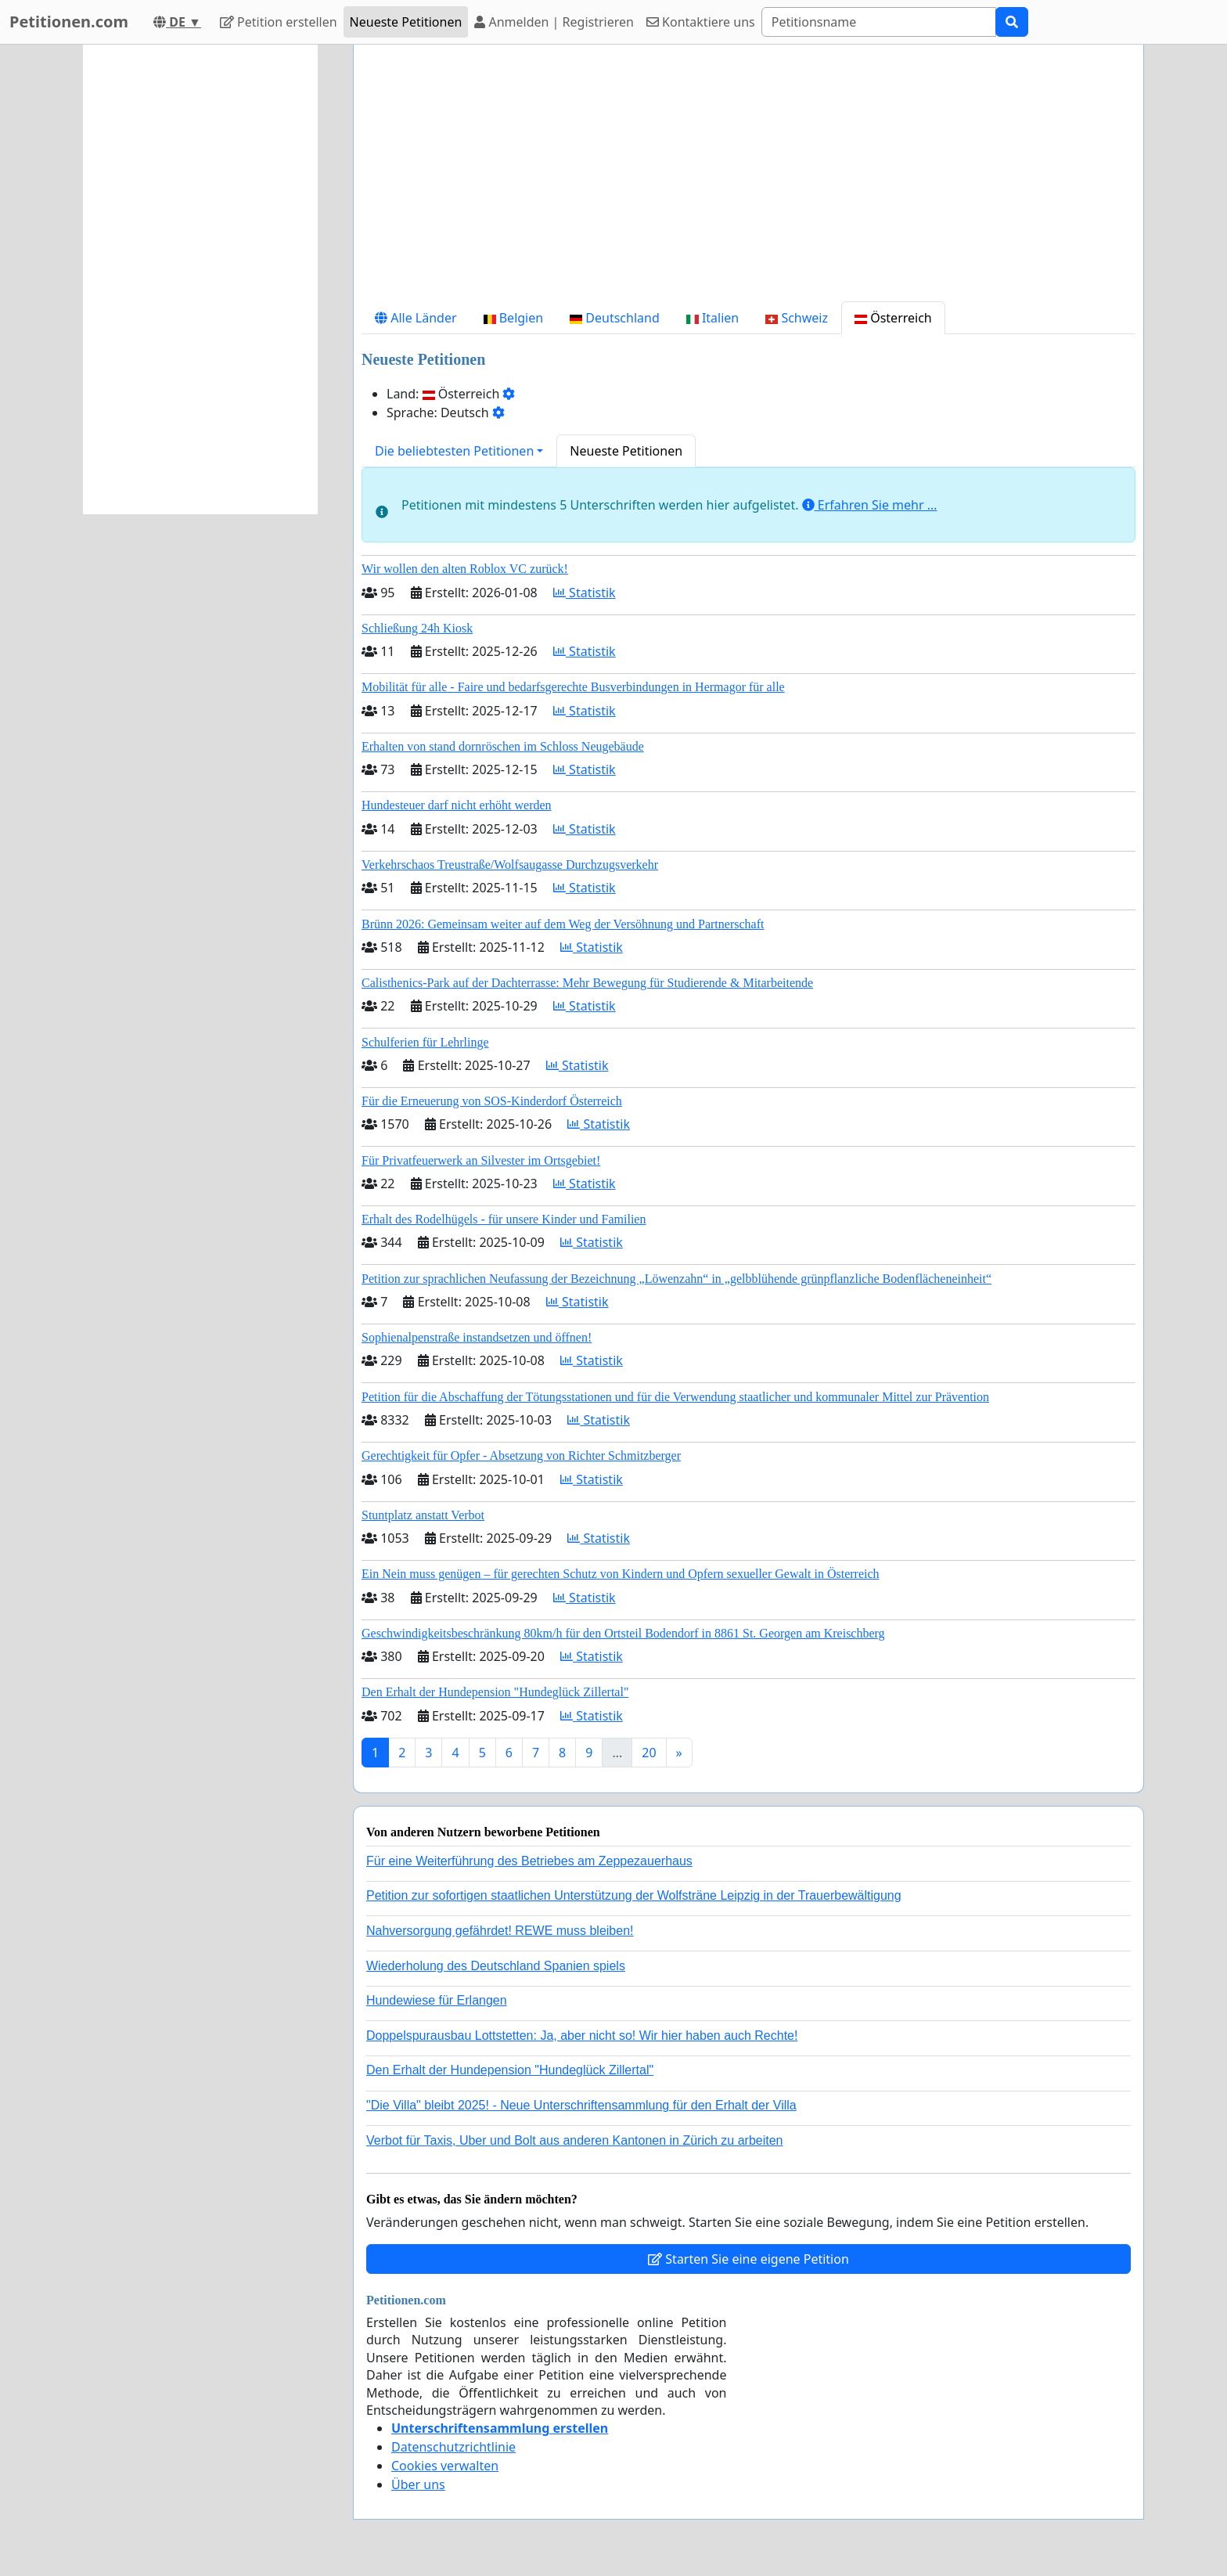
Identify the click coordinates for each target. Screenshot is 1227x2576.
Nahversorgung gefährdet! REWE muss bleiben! (500, 1930)
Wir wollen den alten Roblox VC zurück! (465, 568)
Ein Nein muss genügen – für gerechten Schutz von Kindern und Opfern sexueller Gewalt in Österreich (621, 1573)
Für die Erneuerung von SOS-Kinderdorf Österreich (492, 1101)
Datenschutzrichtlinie (453, 2446)
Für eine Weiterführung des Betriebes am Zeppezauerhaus (529, 1861)
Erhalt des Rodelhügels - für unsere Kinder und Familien (504, 1219)
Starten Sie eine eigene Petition (748, 2259)
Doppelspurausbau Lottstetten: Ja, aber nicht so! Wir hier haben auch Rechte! (581, 2035)
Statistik (584, 592)
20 (649, 1752)
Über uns (418, 2484)
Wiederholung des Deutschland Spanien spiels (495, 1966)
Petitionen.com (68, 21)
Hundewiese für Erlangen (436, 2000)
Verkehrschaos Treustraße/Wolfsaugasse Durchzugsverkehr (510, 864)
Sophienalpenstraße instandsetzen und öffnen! (477, 1337)
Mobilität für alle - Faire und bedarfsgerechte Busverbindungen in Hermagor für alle (573, 687)
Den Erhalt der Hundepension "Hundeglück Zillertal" (495, 1692)
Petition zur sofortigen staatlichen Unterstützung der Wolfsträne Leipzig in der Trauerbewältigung (633, 1895)
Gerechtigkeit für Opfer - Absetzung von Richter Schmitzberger (521, 1455)
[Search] (878, 22)
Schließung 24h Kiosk (417, 628)
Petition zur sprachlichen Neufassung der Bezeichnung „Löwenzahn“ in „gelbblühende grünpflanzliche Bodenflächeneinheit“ (676, 1278)
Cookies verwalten (444, 2465)
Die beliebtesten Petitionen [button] (454, 450)
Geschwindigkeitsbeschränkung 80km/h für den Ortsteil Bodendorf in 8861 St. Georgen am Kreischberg (623, 1633)
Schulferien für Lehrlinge (425, 1042)
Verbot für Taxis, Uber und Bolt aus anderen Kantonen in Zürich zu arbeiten (574, 2140)
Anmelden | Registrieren (554, 22)
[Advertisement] (748, 179)
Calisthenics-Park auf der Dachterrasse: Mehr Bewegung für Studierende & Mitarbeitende (587, 982)
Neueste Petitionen (406, 22)
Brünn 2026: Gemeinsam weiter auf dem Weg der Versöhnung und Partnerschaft (563, 924)
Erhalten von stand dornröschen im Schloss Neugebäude (503, 746)
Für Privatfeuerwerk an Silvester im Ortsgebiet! (481, 1160)
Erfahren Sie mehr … (869, 504)
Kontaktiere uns (700, 22)
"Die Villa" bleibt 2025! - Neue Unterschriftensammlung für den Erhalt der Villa (581, 2105)
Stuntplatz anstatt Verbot (423, 1515)
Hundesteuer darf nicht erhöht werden (457, 805)
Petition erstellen (278, 22)
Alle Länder (416, 317)
